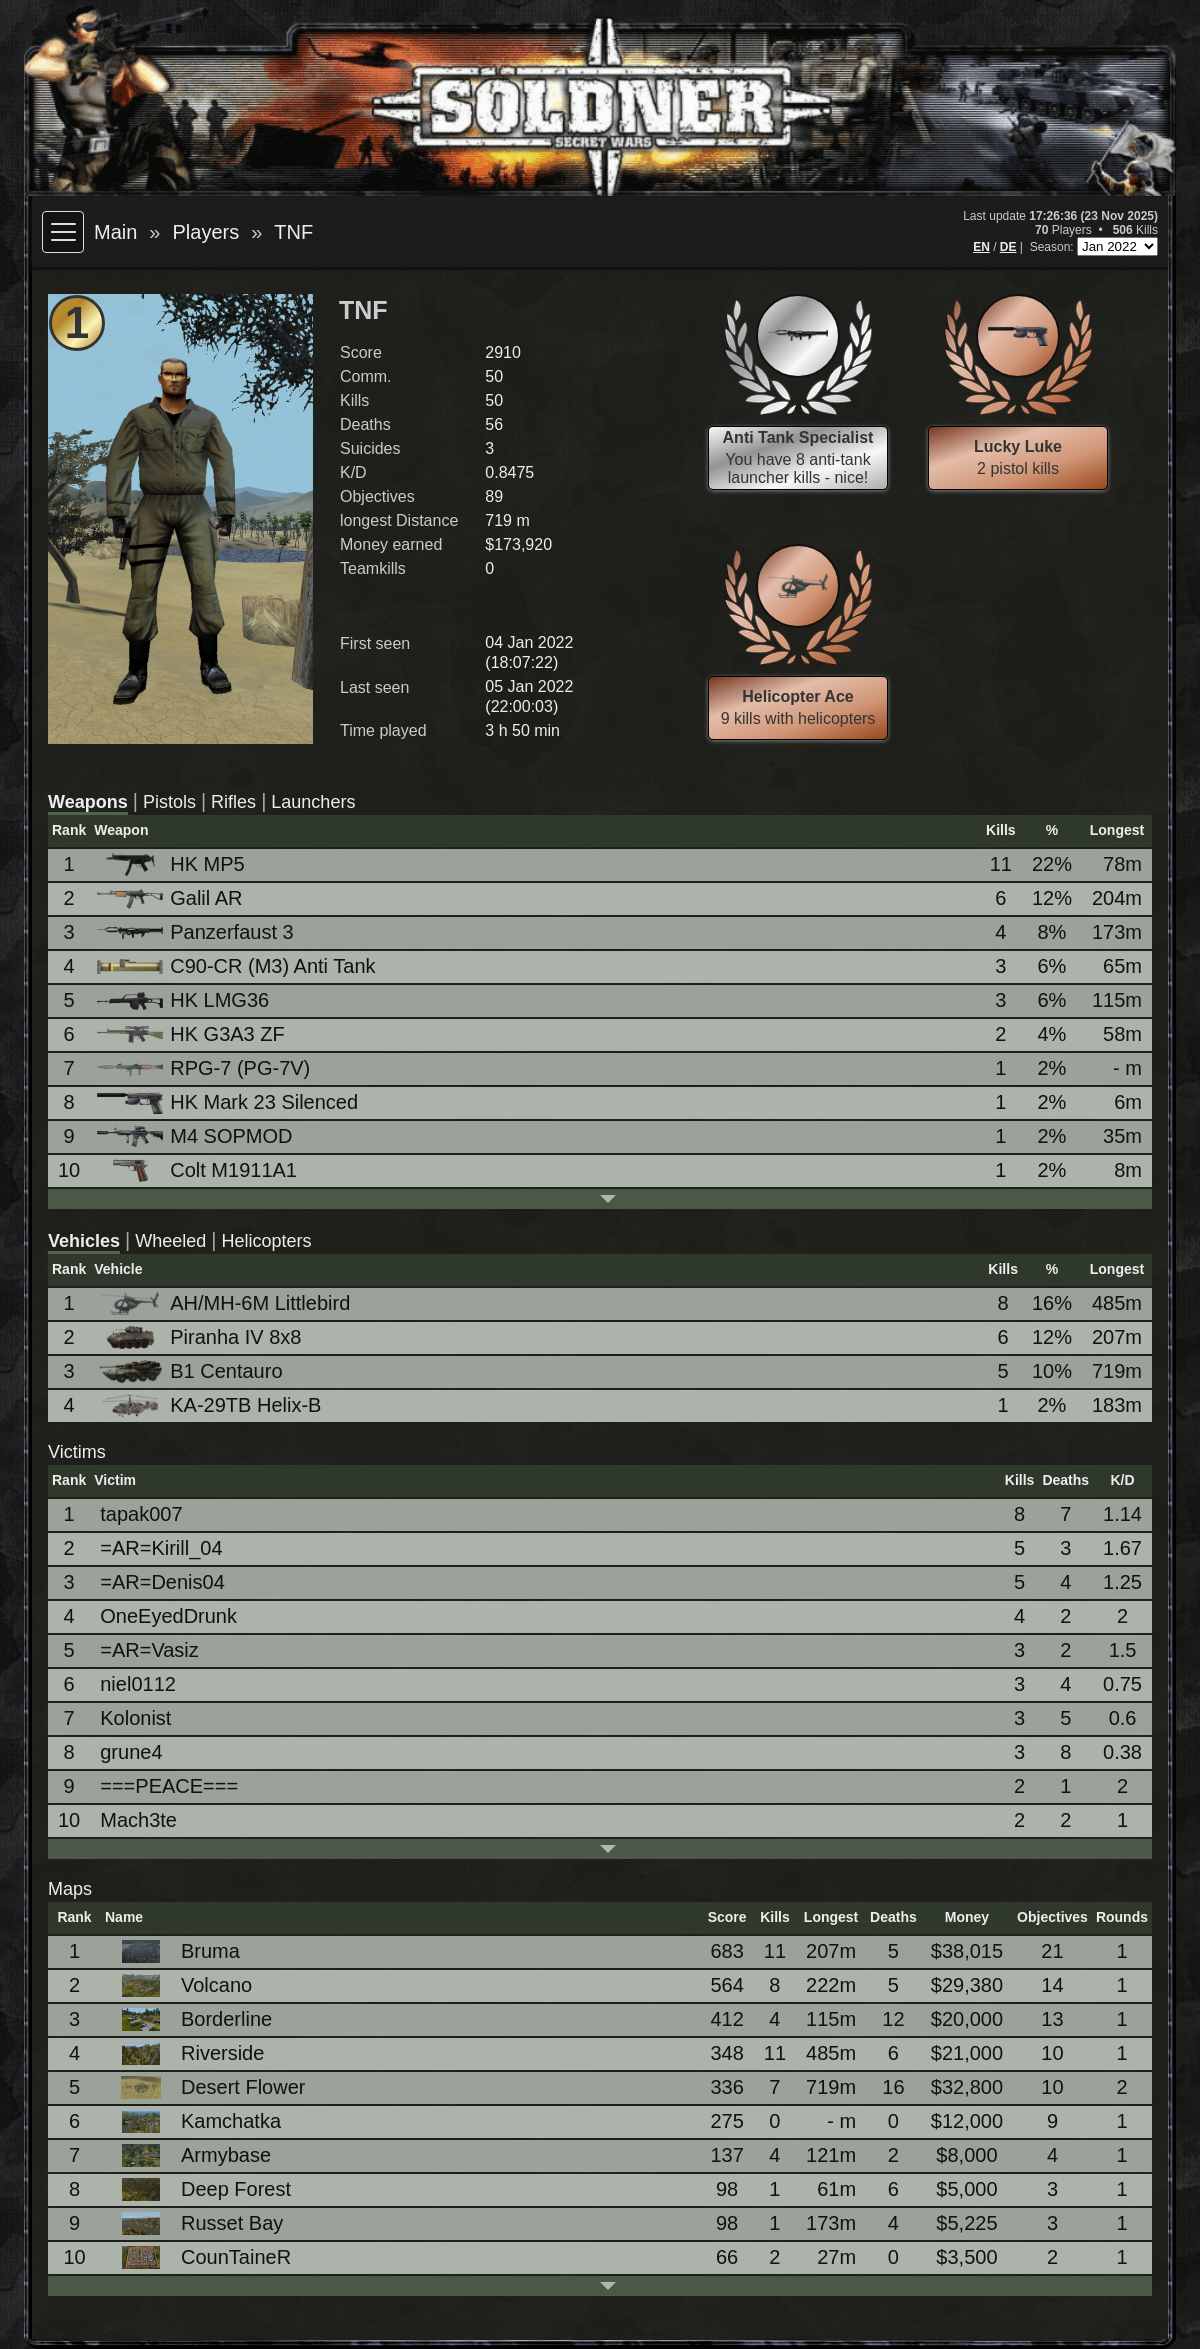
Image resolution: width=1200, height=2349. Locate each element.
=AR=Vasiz (149, 1650)
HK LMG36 (184, 1000)
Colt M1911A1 (198, 1170)
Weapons (88, 802)
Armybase (191, 2155)
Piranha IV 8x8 (200, 1337)
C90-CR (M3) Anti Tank (237, 966)
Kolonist (135, 1718)
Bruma (175, 1951)
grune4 (131, 1752)
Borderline (191, 2019)
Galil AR (171, 898)
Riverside (187, 2053)
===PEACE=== (169, 1786)
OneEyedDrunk (168, 1616)
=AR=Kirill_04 (161, 1548)
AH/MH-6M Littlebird (225, 1303)
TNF (293, 232)
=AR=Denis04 (162, 1582)
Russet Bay (197, 2223)
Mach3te (138, 1820)
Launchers (313, 802)
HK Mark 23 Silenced (229, 1102)
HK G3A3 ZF (192, 1034)
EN (981, 247)
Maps (70, 1889)
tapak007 (141, 1514)
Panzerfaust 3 (196, 932)
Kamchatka (196, 2121)
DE (1008, 247)
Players (205, 232)
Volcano (181, 1985)
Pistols (169, 802)
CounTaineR (201, 2257)
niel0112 (138, 1684)
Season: (1053, 247)
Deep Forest (201, 2189)
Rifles (233, 802)
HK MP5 (172, 864)
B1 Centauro (191, 1371)
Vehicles (84, 1241)
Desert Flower (208, 2087)
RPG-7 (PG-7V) (205, 1068)
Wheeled (170, 1241)
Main (115, 232)
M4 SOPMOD (196, 1136)
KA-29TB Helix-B (210, 1405)
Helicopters (267, 1241)
